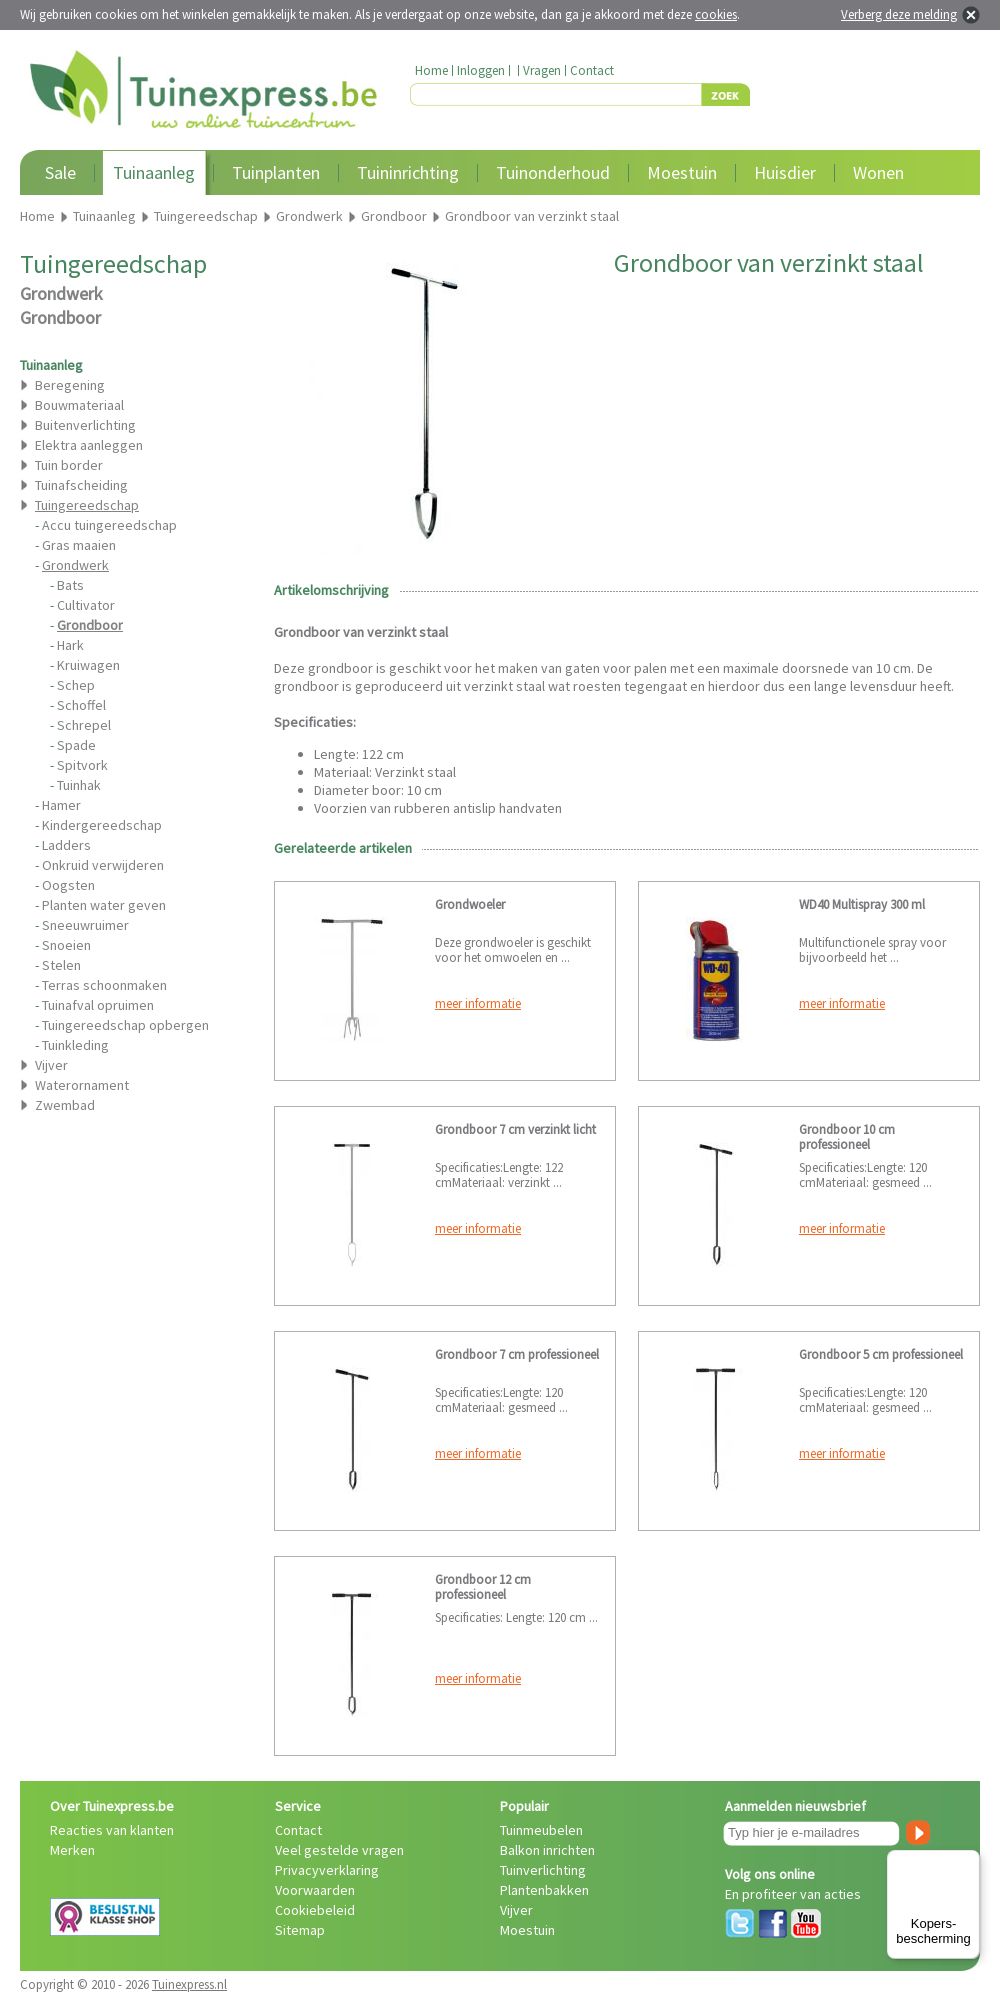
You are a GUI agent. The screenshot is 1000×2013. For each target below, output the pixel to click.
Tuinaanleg (154, 172)
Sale (60, 172)
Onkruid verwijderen (103, 865)
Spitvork (82, 765)
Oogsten (68, 885)
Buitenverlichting (85, 425)
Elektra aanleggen (89, 445)
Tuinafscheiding (81, 485)
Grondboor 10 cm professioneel (847, 1137)
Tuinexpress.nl (189, 1984)
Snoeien (66, 945)
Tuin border (69, 465)
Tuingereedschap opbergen (125, 1025)
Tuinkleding (75, 1045)
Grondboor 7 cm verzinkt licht (515, 1129)
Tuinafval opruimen (98, 1005)
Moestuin (682, 172)
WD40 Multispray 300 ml (862, 904)
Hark (70, 645)
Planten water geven (104, 905)
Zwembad (65, 1105)
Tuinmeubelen (541, 1830)
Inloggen (481, 70)
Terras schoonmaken (104, 985)
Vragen (542, 70)
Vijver (51, 1065)
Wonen (878, 172)
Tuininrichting (408, 172)
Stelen (61, 965)
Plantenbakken (544, 1890)
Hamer (61, 805)
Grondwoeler (470, 904)
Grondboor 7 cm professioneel (517, 1354)
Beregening (70, 385)
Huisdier (785, 172)
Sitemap (300, 1930)
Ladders (66, 845)
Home (431, 70)
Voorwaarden (315, 1890)
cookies (716, 14)
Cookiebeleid (315, 1910)
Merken (72, 1850)
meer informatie (478, 1003)
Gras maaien (79, 545)
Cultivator (86, 605)
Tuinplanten (276, 172)
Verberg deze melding (899, 14)
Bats (70, 585)
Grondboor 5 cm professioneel (881, 1354)
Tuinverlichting (543, 1870)
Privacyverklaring (327, 1870)
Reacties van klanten (112, 1830)
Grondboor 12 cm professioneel (483, 1587)
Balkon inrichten (547, 1850)
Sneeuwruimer (85, 925)
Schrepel (84, 725)
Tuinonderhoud (553, 172)
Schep (76, 685)
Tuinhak (79, 785)
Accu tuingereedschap (109, 525)
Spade (76, 745)
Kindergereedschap (102, 825)
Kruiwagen (88, 665)
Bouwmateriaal (79, 405)
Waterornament (82, 1085)
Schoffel (81, 705)
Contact (592, 70)
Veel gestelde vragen (339, 1850)
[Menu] (968, 1862)
